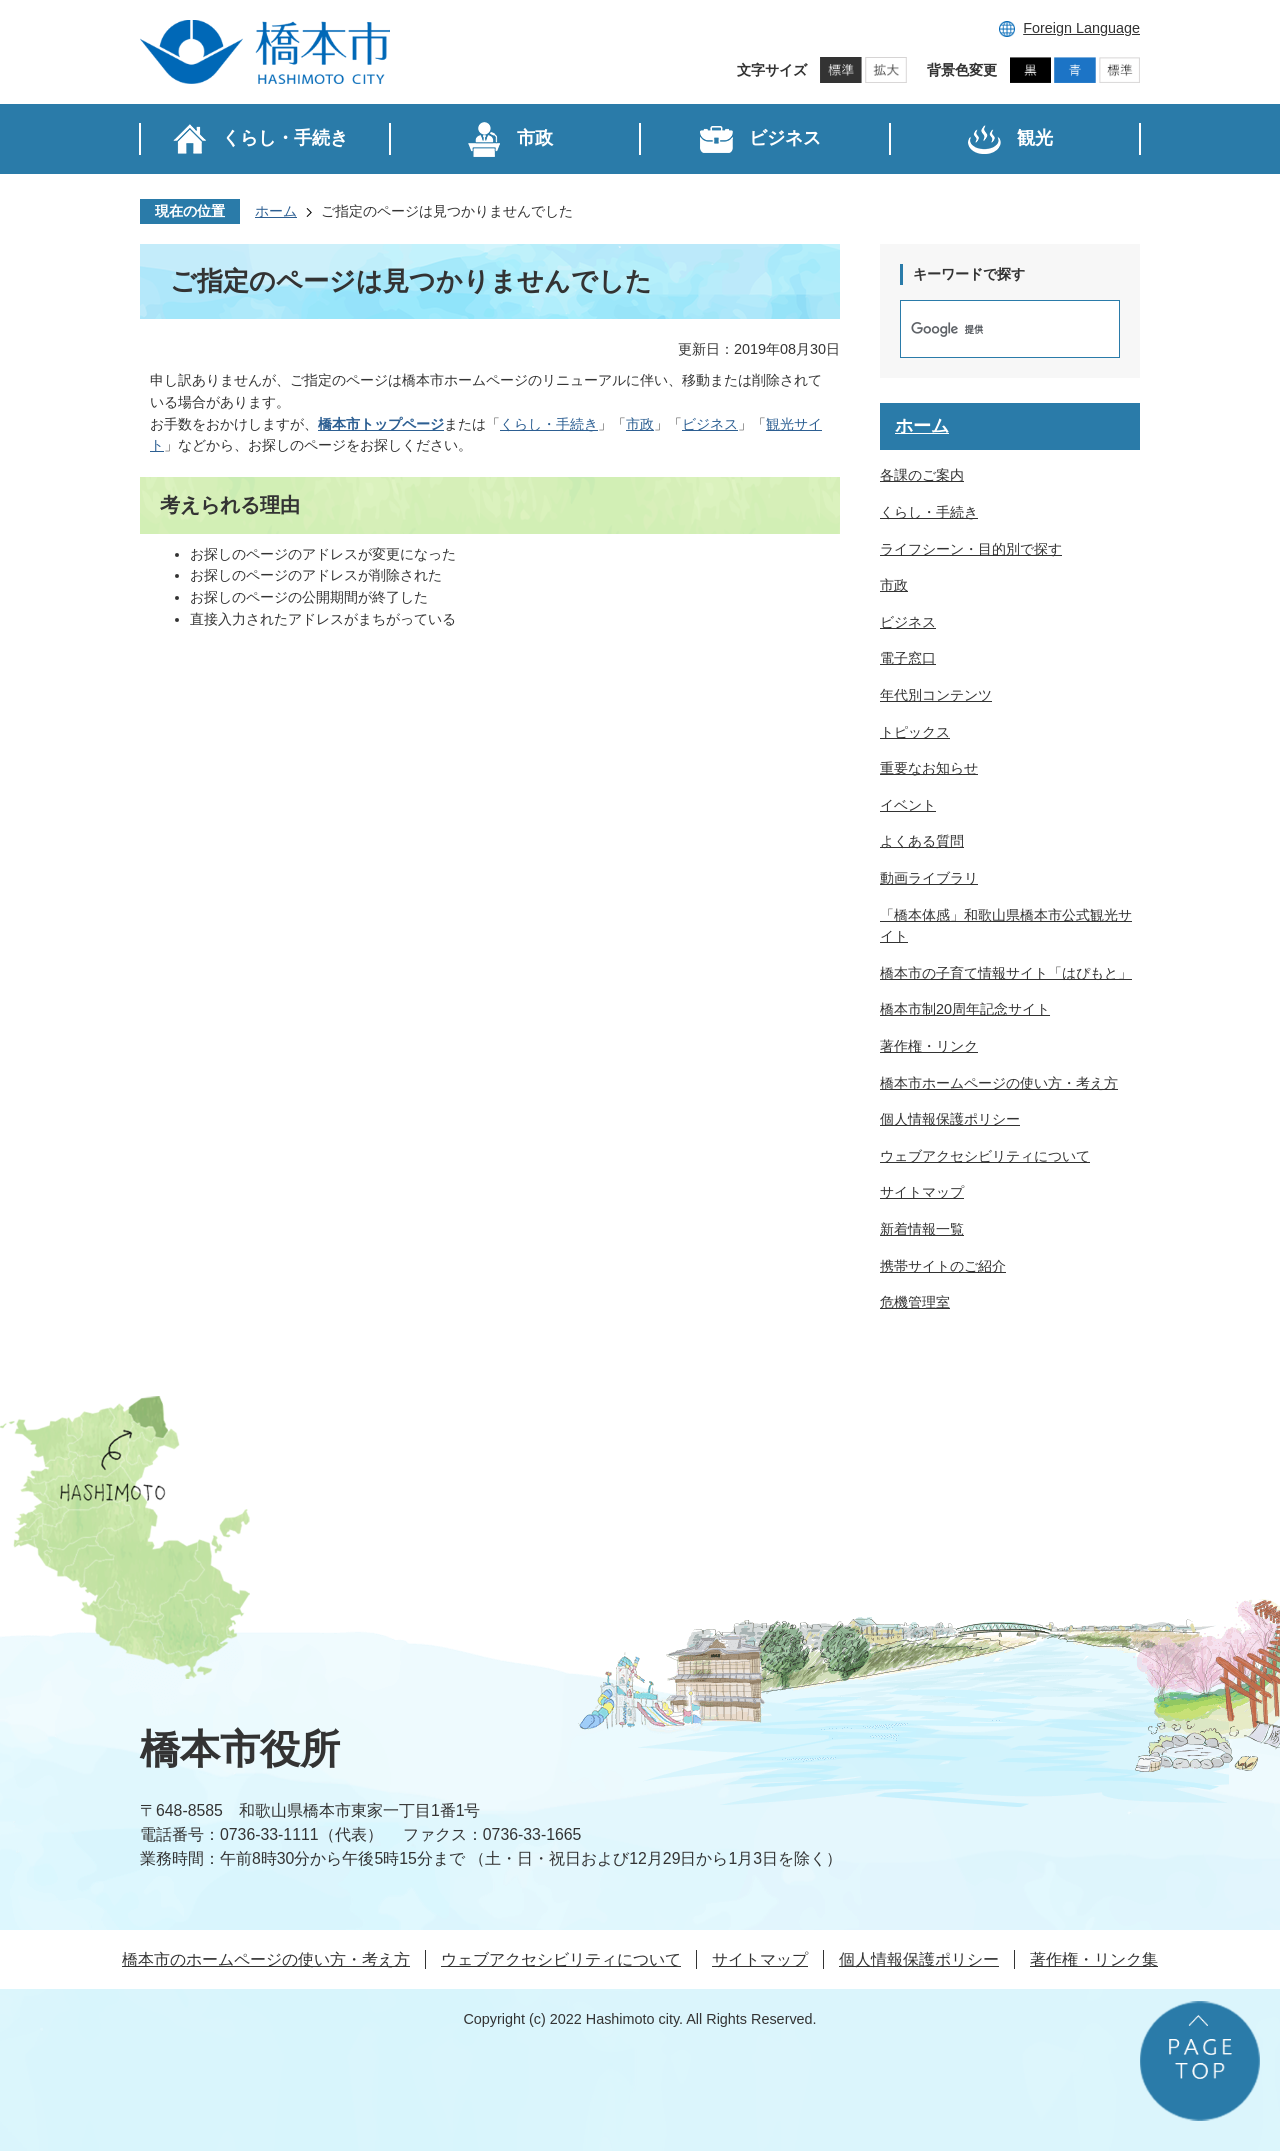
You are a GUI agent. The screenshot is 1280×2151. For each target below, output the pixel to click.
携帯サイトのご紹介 (943, 1266)
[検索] (989, 329)
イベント (908, 805)
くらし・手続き (549, 424)
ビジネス (710, 424)
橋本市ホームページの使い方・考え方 (999, 1083)
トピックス (915, 732)
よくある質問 (922, 841)
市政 (640, 424)
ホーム (276, 211)
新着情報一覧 (922, 1229)
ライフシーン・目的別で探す (971, 549)
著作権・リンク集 (1094, 1959)
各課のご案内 (922, 475)
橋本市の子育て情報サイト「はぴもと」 (1006, 973)
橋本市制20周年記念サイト (965, 1009)
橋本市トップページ (381, 424)
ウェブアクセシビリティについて (985, 1156)
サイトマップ (922, 1192)
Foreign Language (1081, 28)
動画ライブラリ (929, 878)
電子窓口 (908, 658)
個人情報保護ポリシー (950, 1119)
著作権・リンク (929, 1046)
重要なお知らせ (929, 768)
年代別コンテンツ (936, 695)
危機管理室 (915, 1302)
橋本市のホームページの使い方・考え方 (266, 1959)
